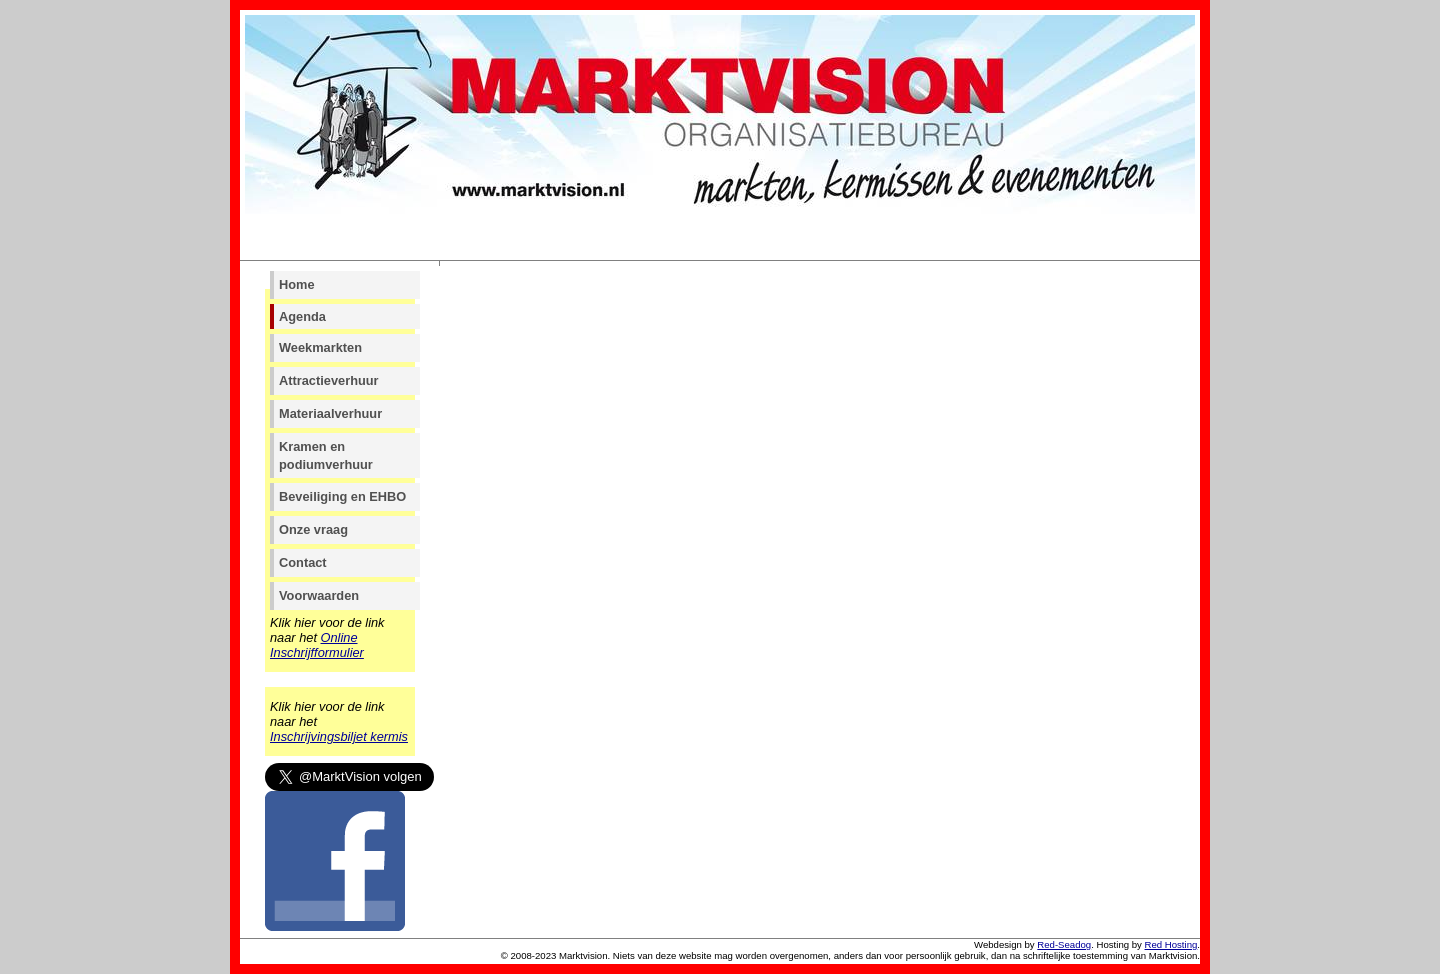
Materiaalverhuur (330, 413)
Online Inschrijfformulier (317, 645)
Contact (303, 562)
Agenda (302, 316)
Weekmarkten (320, 347)
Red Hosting (1171, 944)
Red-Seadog (1064, 944)
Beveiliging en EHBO (342, 496)
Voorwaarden (319, 595)
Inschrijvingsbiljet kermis (339, 736)
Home (297, 284)
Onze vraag (313, 529)
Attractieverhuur (329, 380)
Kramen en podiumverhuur (326, 455)
